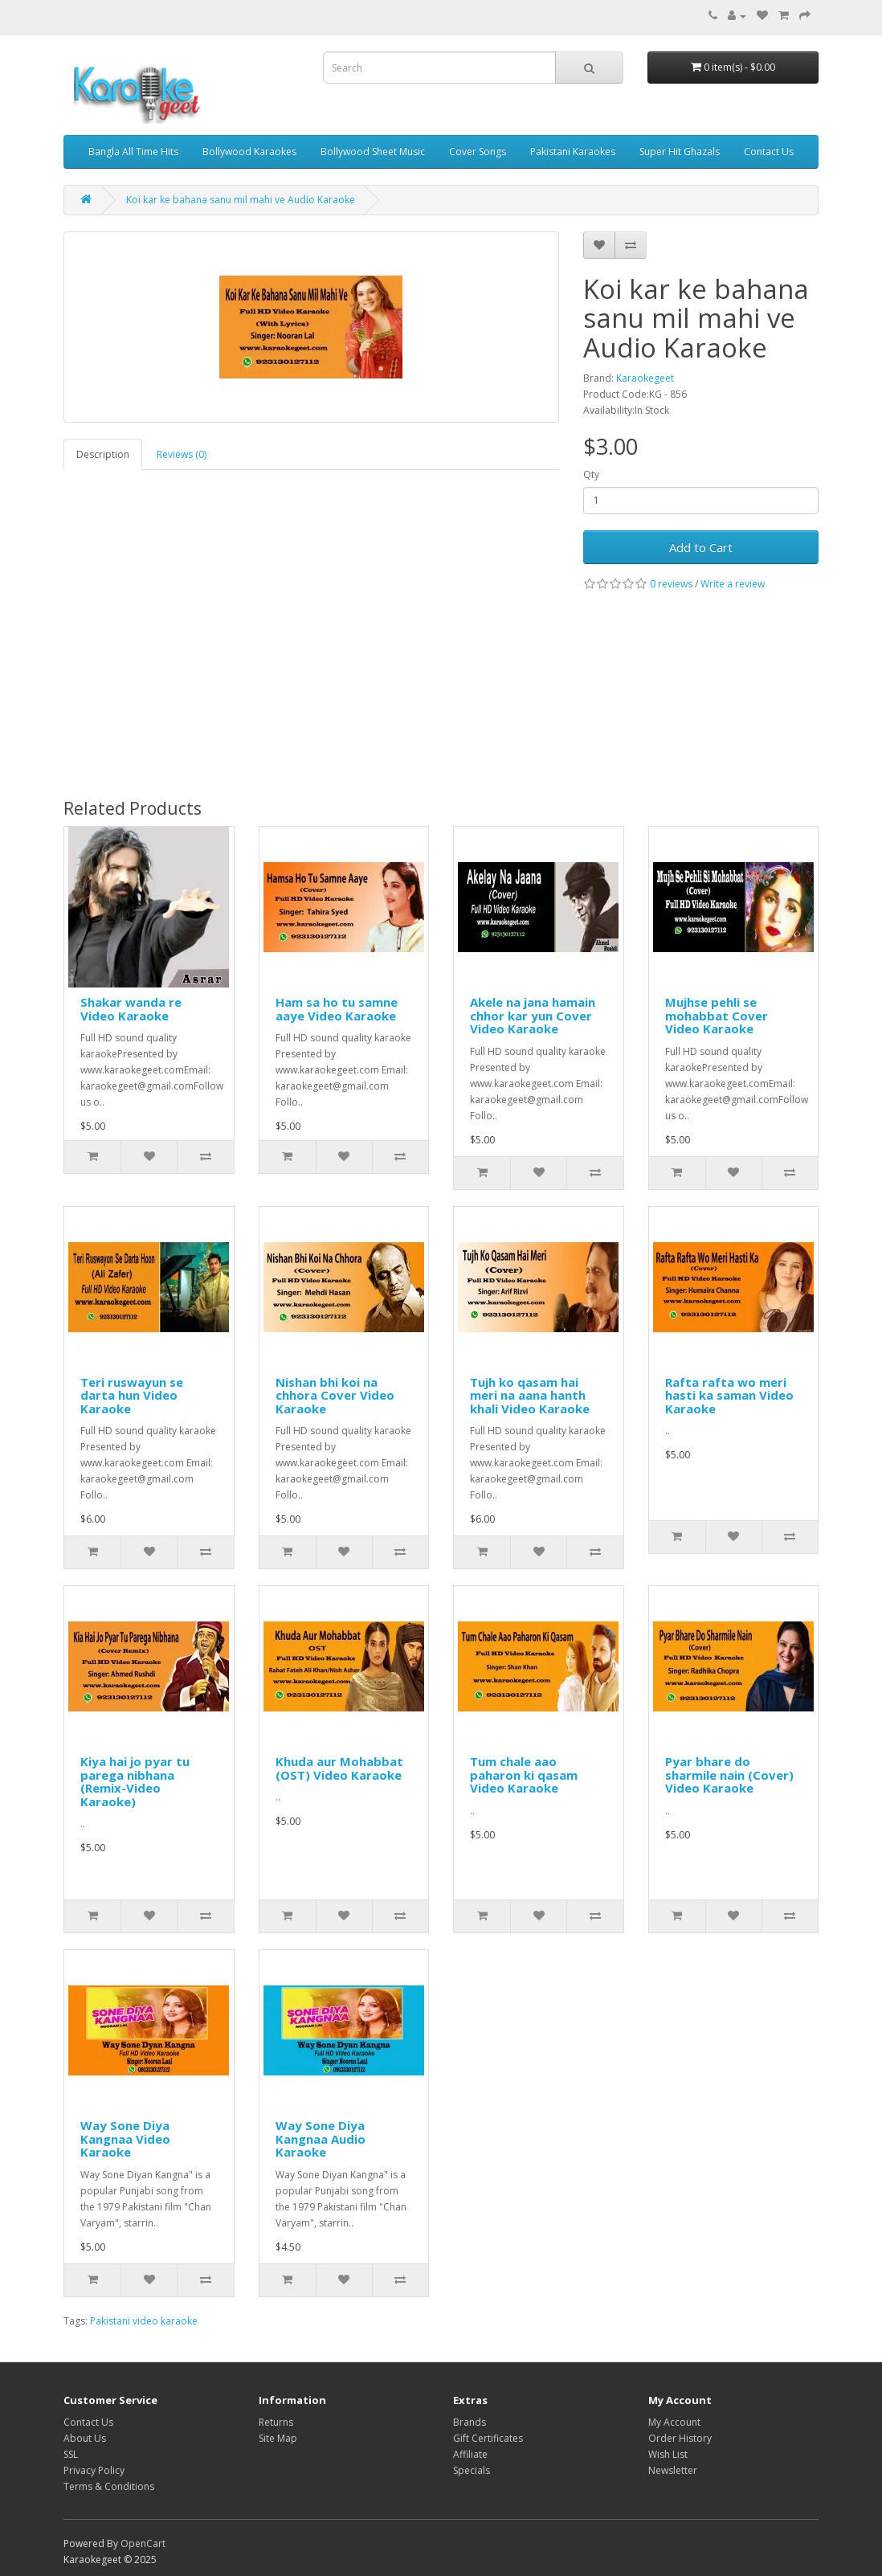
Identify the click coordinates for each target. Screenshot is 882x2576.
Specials (471, 2470)
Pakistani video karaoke (144, 2321)
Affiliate (470, 2454)
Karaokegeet (645, 378)
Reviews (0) (181, 454)
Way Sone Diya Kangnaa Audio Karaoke (320, 2138)
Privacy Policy (94, 2470)
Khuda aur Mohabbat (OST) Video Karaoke (339, 1768)
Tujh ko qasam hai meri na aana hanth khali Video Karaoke (530, 1395)
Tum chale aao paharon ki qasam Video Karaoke (524, 1774)
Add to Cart (701, 547)
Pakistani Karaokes (572, 151)
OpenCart (142, 2543)
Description (102, 454)
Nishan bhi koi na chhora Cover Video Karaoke (335, 1395)
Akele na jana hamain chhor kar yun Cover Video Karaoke (532, 1015)
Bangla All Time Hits (133, 151)
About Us (84, 2438)
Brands (469, 2422)
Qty (591, 474)
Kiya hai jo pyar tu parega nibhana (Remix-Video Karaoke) (135, 1781)
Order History (680, 2438)
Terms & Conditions (108, 2486)
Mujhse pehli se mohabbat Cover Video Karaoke (716, 1015)
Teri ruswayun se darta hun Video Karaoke (131, 1395)
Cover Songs (477, 151)
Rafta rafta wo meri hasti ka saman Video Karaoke (729, 1395)
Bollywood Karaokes (249, 151)
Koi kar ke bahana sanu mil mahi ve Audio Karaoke (240, 199)
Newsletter (672, 2470)
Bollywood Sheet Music (373, 151)
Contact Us (769, 151)
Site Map (278, 2438)
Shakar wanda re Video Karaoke (131, 1009)
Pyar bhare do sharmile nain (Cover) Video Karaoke (729, 1774)
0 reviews (671, 584)
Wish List (668, 2454)
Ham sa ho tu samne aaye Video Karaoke (337, 1009)
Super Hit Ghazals (679, 151)
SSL (70, 2454)
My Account (674, 2422)
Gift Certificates (488, 2438)
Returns (276, 2422)
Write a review (732, 584)
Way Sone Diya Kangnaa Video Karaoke (125, 2138)
